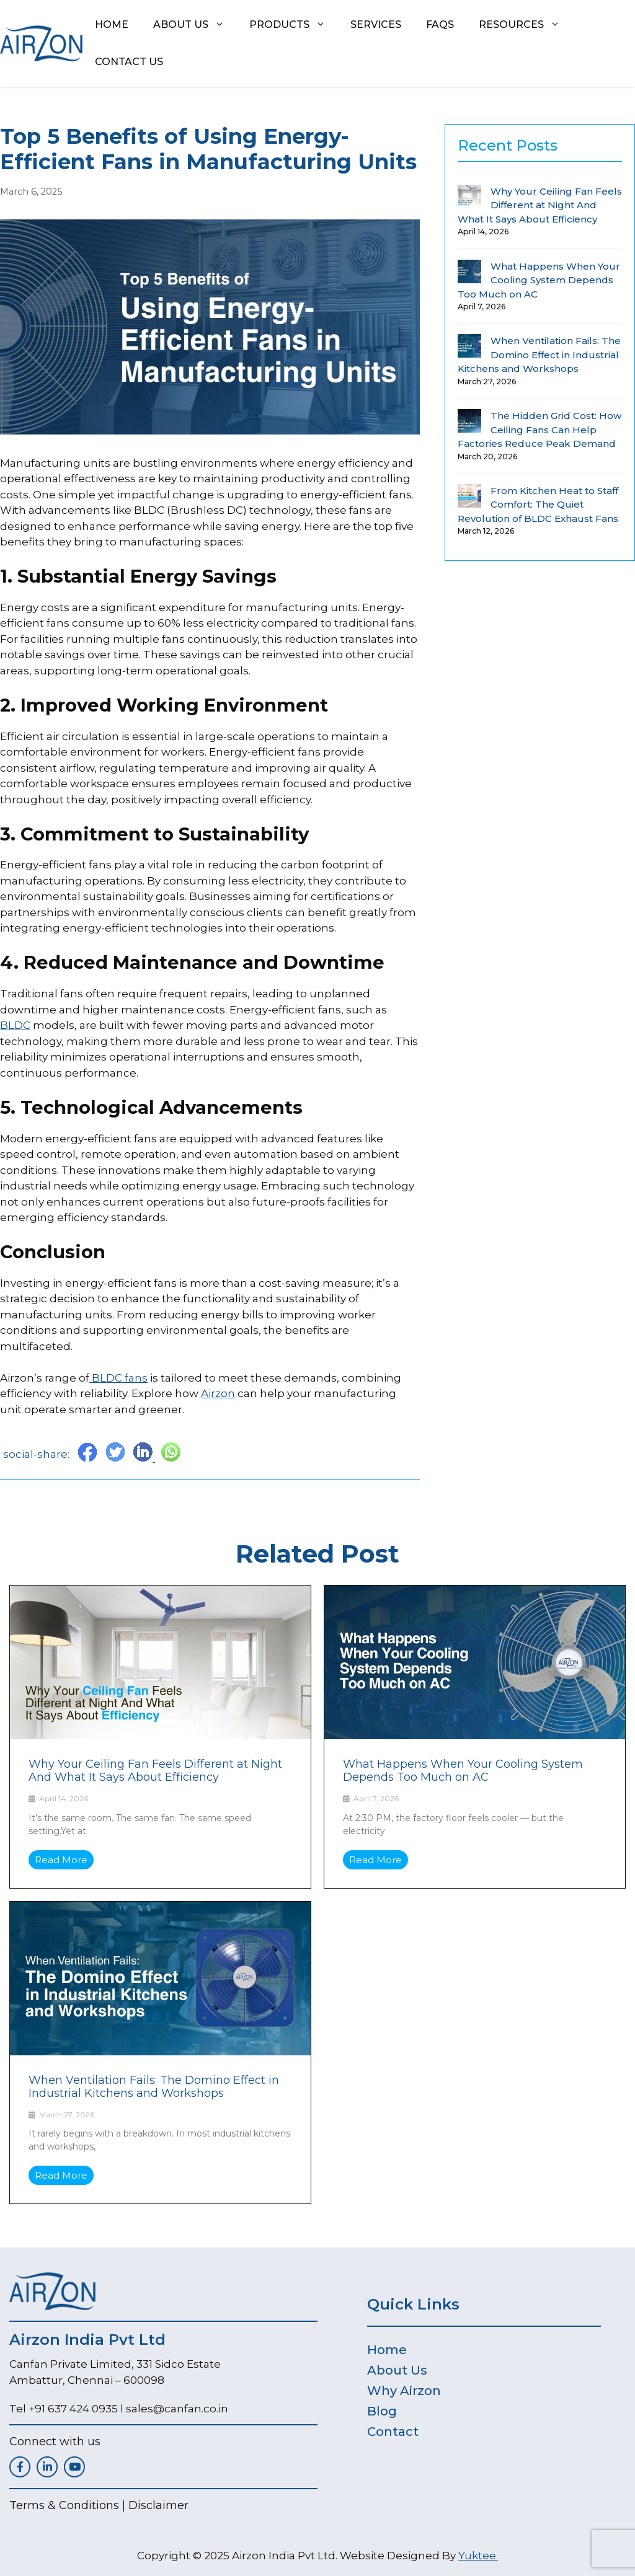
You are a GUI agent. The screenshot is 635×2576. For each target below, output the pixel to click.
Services (375, 24)
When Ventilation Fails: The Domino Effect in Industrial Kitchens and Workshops (539, 354)
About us (195, 24)
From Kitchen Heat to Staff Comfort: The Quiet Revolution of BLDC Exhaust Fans (538, 504)
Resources (525, 24)
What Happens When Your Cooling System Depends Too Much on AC (539, 280)
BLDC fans (118, 1378)
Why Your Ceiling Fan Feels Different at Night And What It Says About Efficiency (540, 205)
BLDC (15, 1025)
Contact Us (129, 62)
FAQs (440, 24)
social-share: (37, 1454)
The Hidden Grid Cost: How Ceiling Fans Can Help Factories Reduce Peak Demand (539, 429)
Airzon (218, 1393)
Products (293, 24)
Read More (61, 1860)
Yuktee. (478, 2555)
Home (111, 24)
